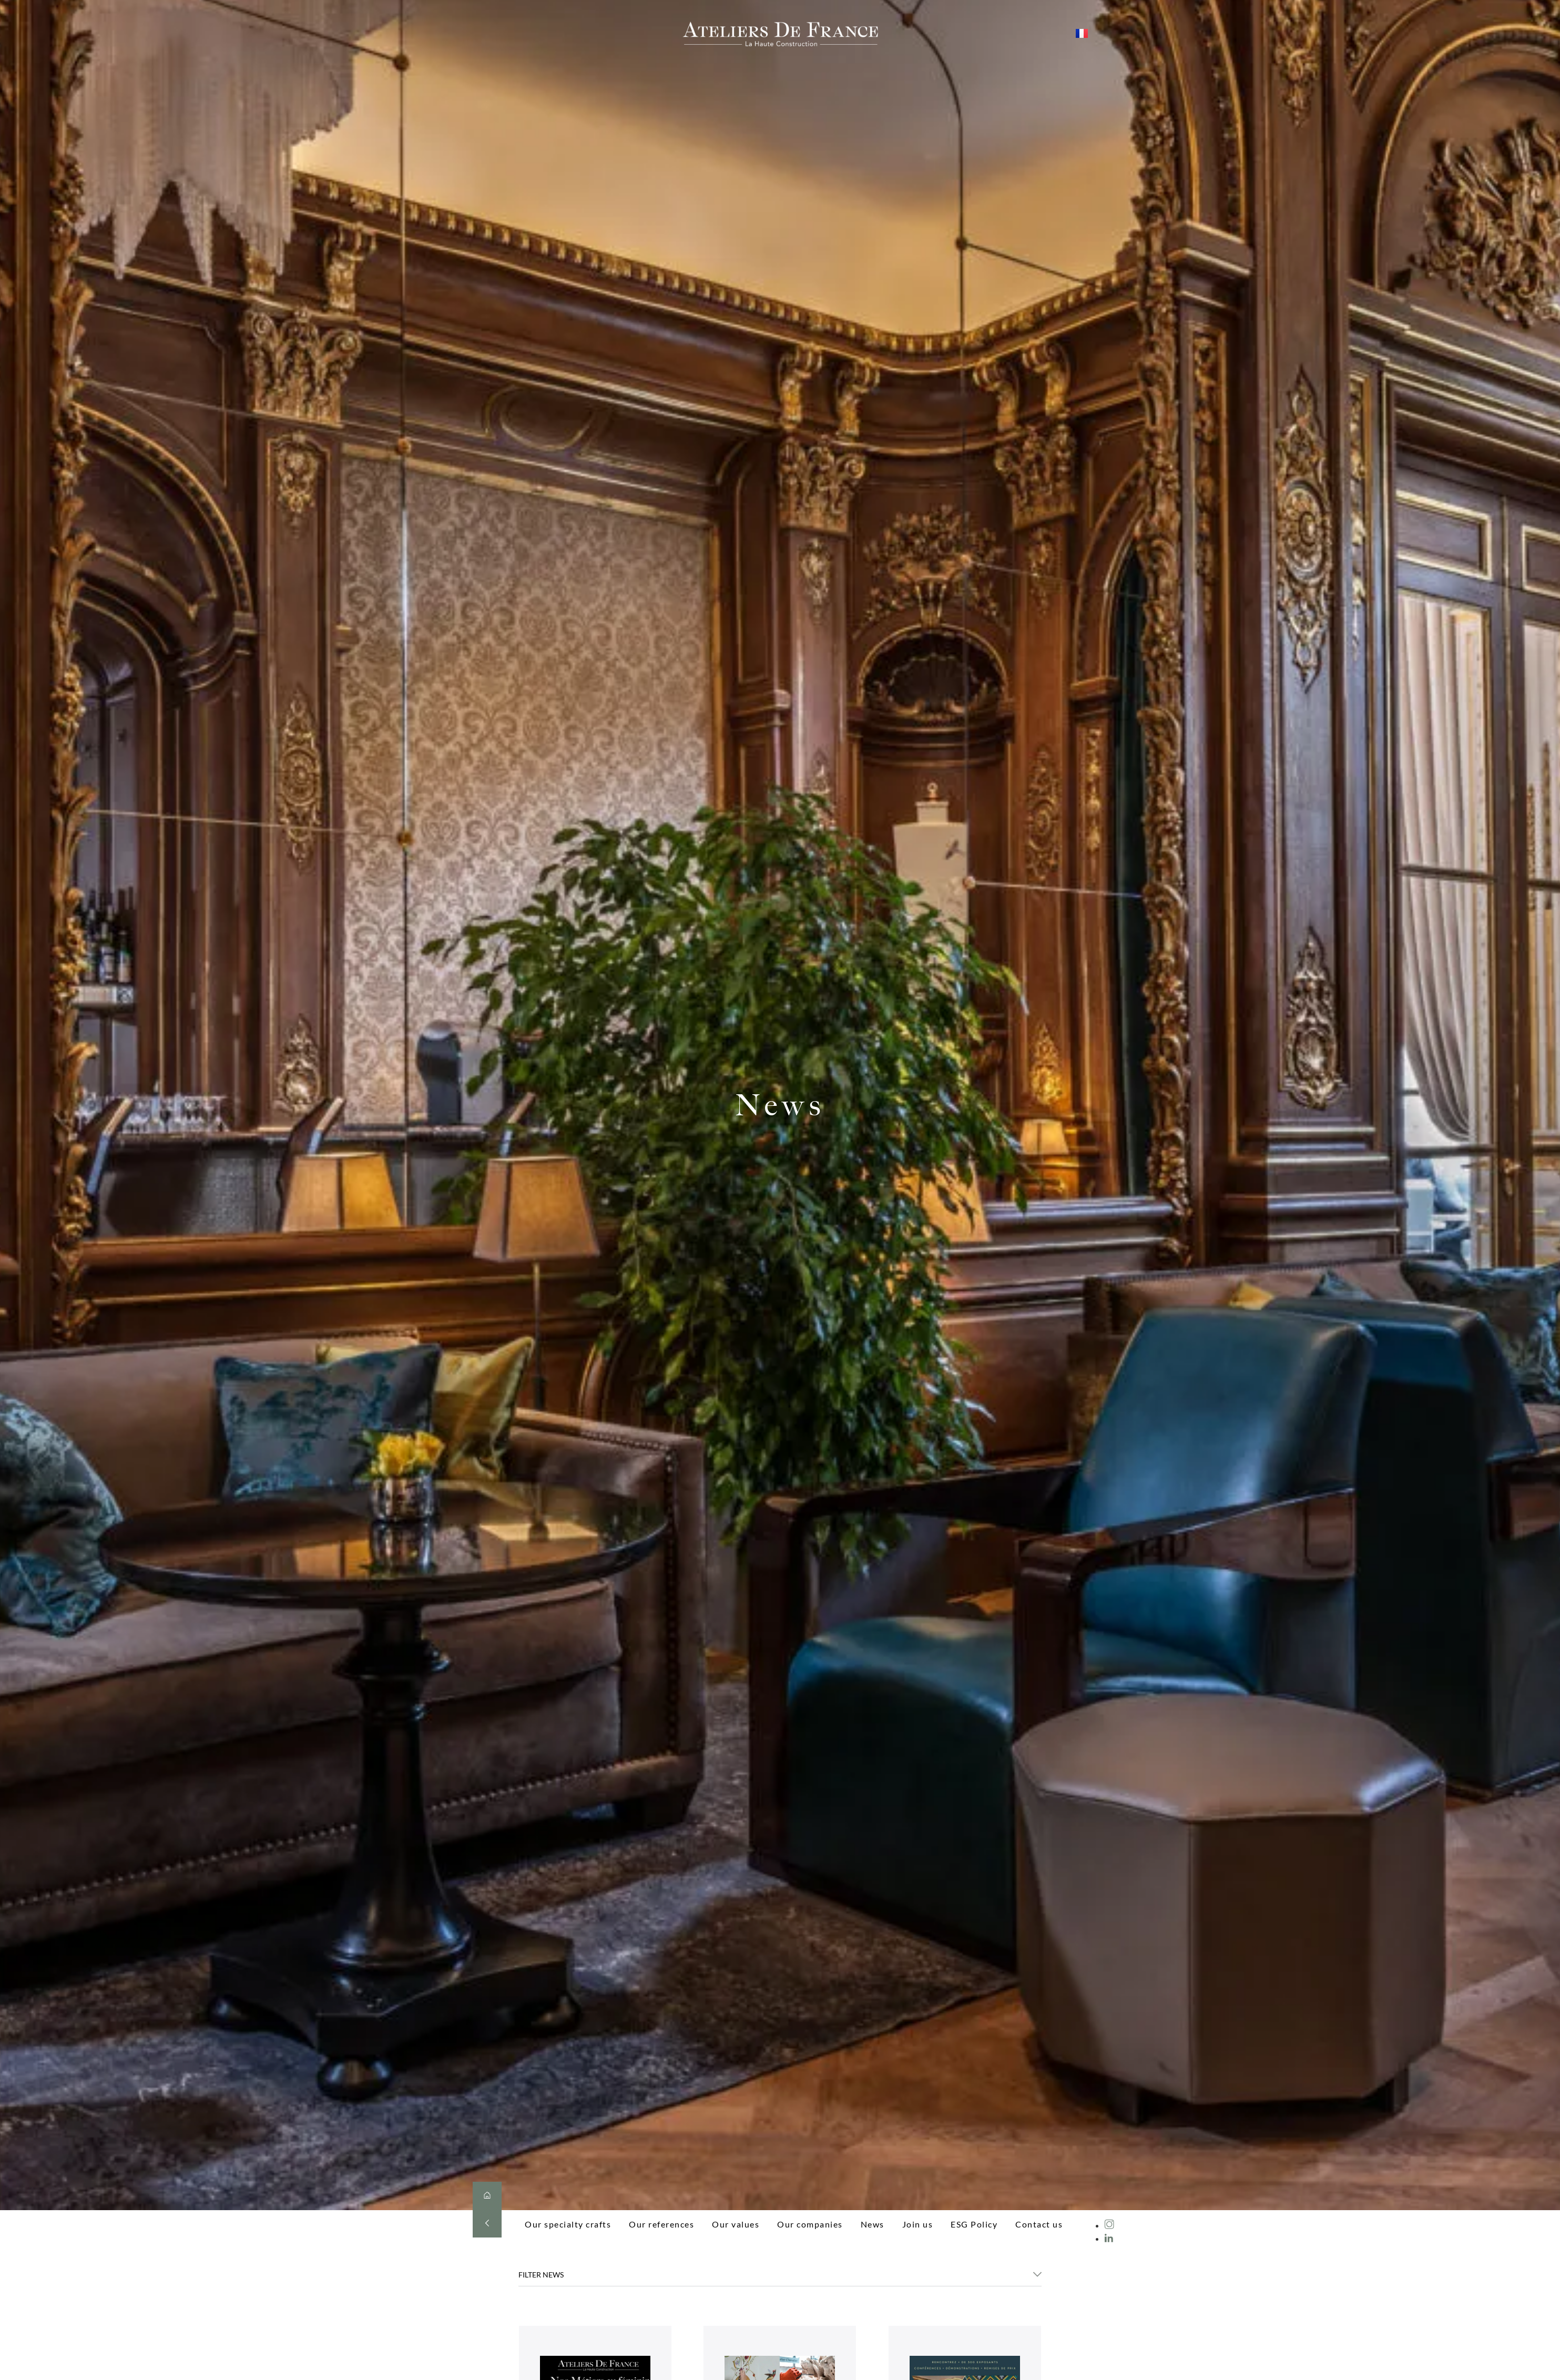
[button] (780, 2278)
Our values (735, 2224)
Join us (917, 2224)
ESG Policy (974, 2224)
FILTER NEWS (541, 2274)
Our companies (810, 2224)
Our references (661, 2224)
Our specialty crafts (568, 2224)
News (872, 2224)
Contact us (1039, 2224)
